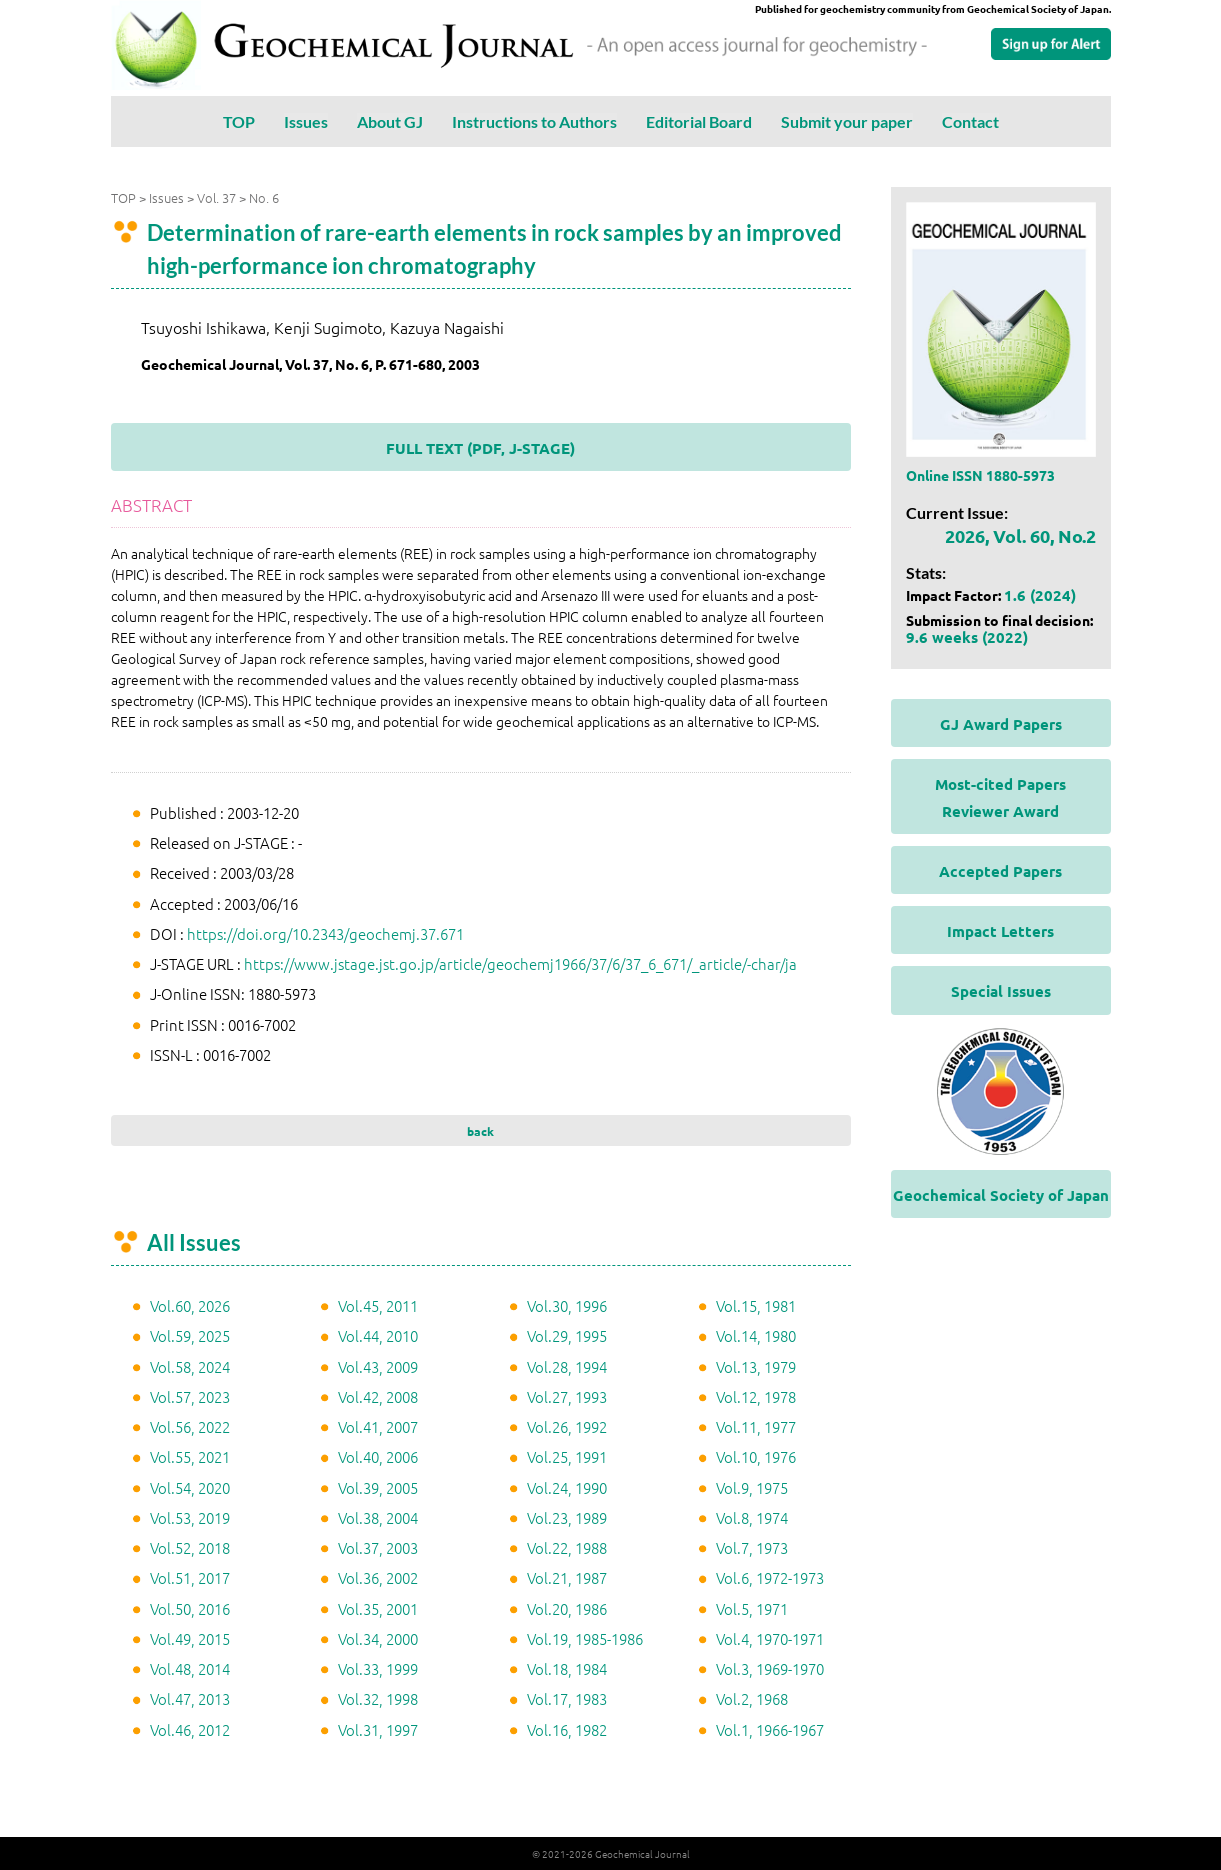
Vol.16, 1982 (567, 1729)
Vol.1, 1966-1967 (770, 1729)
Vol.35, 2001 (378, 1608)
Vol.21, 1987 (567, 1577)
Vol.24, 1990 (567, 1487)
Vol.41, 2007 (378, 1426)
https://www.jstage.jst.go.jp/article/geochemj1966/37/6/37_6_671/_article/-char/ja (520, 963)
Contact (970, 121)
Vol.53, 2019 (190, 1517)
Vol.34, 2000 (378, 1638)
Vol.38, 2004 (378, 1517)
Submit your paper (847, 121)
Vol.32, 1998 (378, 1698)
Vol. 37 (216, 197)
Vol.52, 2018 (190, 1547)
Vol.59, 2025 (190, 1335)
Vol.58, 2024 (190, 1366)
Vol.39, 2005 (378, 1487)
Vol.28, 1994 (567, 1366)
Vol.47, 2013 (190, 1698)
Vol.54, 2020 (190, 1487)
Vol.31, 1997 (378, 1729)
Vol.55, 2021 (190, 1456)
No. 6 (264, 197)
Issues (306, 121)
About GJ (390, 121)
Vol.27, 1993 (567, 1396)
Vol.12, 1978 (756, 1396)
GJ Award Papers (1001, 724)
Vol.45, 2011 (378, 1305)
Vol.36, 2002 (378, 1577)
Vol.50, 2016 (190, 1608)
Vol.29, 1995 (567, 1335)
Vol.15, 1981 (756, 1305)
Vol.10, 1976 (756, 1456)
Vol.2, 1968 (752, 1698)
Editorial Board (699, 121)
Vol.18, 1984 (567, 1668)
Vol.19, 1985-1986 (585, 1638)
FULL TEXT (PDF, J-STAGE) (480, 448)
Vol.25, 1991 (567, 1456)
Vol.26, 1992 (567, 1426)
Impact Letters (1000, 931)
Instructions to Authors (534, 121)
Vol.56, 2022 (190, 1426)
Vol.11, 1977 (756, 1426)
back (480, 1131)
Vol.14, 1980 (756, 1335)
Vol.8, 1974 (752, 1517)
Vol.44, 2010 (378, 1335)
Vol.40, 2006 (378, 1456)
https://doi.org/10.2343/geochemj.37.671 (325, 933)
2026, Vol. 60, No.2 (1020, 535)
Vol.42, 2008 (378, 1396)
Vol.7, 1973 (752, 1547)
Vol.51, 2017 (190, 1577)
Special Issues (1001, 991)
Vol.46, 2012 (190, 1729)
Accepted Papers (1000, 871)
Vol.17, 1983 (567, 1698)
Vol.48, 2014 (190, 1668)
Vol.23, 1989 (567, 1517)
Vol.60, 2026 (190, 1305)
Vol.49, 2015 (190, 1638)
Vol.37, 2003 (378, 1547)
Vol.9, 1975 (752, 1487)
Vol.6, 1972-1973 (770, 1577)
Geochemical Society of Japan (1001, 1195)
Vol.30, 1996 (567, 1305)
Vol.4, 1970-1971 (770, 1638)
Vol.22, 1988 (567, 1547)
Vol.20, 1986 (567, 1608)
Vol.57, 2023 (190, 1396)
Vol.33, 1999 (378, 1668)
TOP (239, 121)
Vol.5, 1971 (752, 1608)
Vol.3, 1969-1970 (770, 1668)
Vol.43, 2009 (378, 1366)
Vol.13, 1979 (756, 1366)
